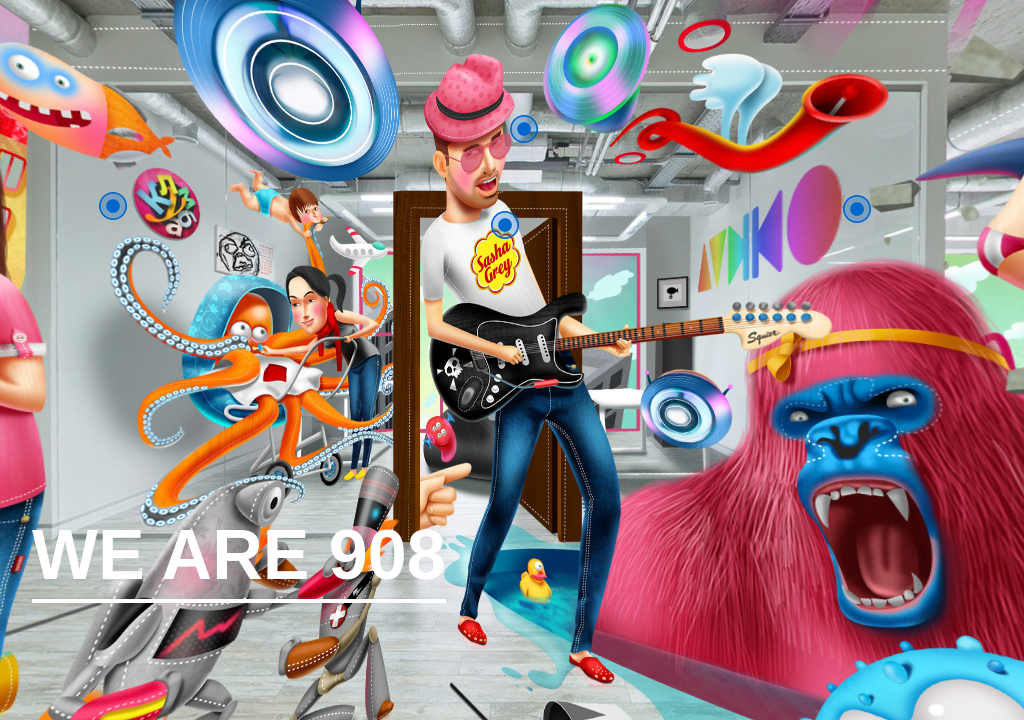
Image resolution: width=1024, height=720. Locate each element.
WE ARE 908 (239, 562)
